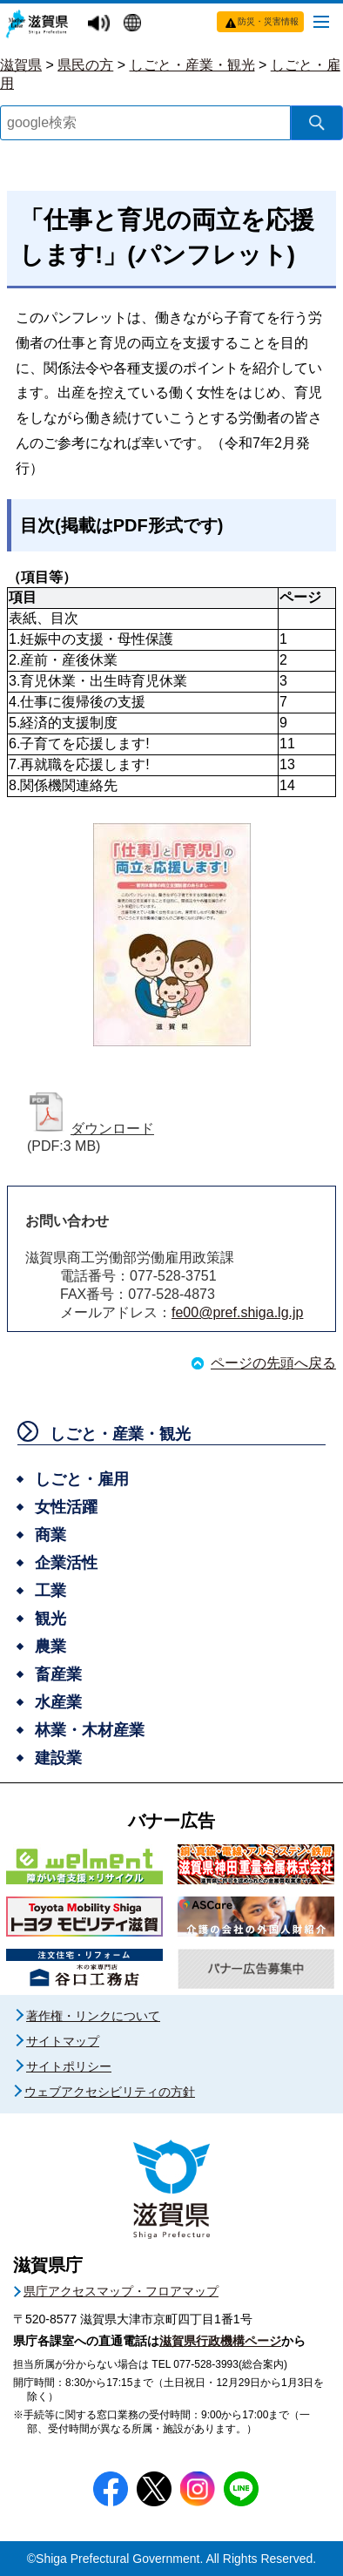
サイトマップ (62, 2041)
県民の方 (85, 64)
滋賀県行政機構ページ (220, 2341)
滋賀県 (21, 64)
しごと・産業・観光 (192, 64)
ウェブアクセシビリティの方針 (109, 2092)
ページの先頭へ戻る (273, 1363)
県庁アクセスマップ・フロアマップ (121, 2291)
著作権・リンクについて (93, 2016)
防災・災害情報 (268, 21)
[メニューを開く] (321, 20)
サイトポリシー (68, 2066)
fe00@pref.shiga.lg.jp (237, 1312)
